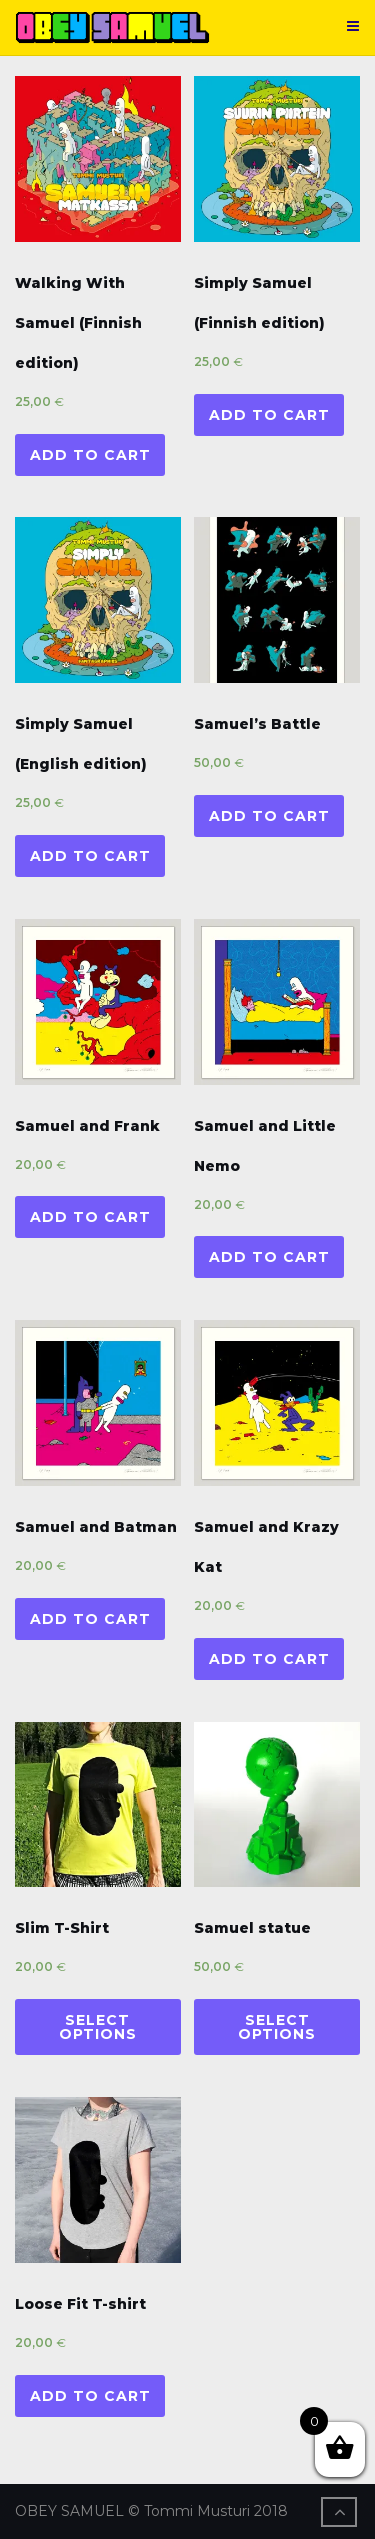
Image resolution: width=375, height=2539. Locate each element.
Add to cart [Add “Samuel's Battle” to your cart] (269, 816)
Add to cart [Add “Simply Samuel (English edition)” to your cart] (90, 856)
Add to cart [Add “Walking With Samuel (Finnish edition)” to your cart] (90, 455)
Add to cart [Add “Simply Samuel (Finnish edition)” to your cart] (269, 415)
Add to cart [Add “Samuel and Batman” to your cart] (90, 1619)
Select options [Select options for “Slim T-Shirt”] (98, 2027)
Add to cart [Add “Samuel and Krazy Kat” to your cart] (269, 1659)
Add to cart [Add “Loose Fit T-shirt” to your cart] (90, 2396)
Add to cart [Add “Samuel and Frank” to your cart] (90, 1217)
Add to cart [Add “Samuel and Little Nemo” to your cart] (269, 1257)
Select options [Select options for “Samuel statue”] (277, 2027)
